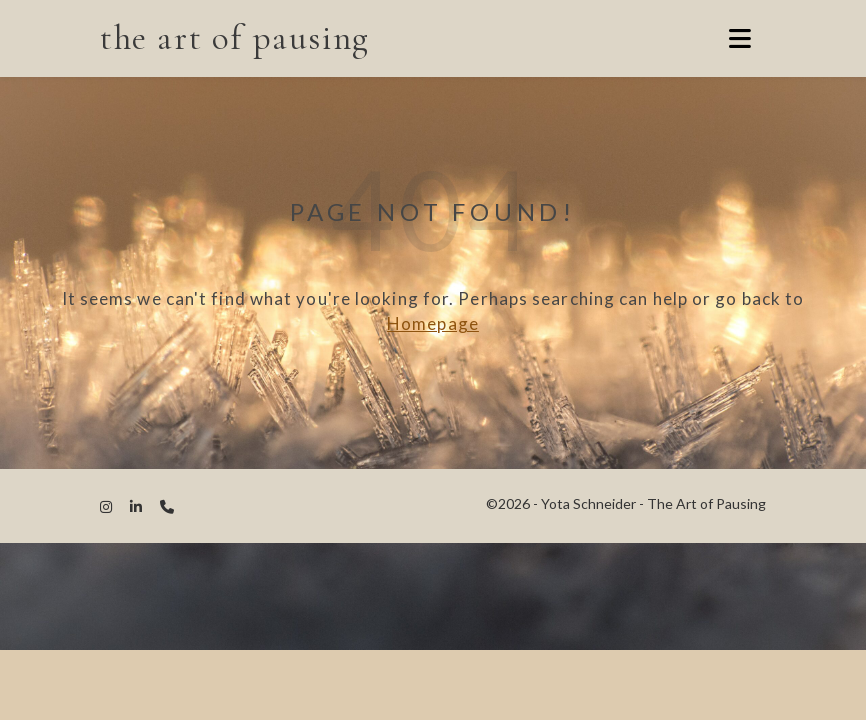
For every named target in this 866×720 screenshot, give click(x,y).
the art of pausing (235, 38)
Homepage (433, 323)
